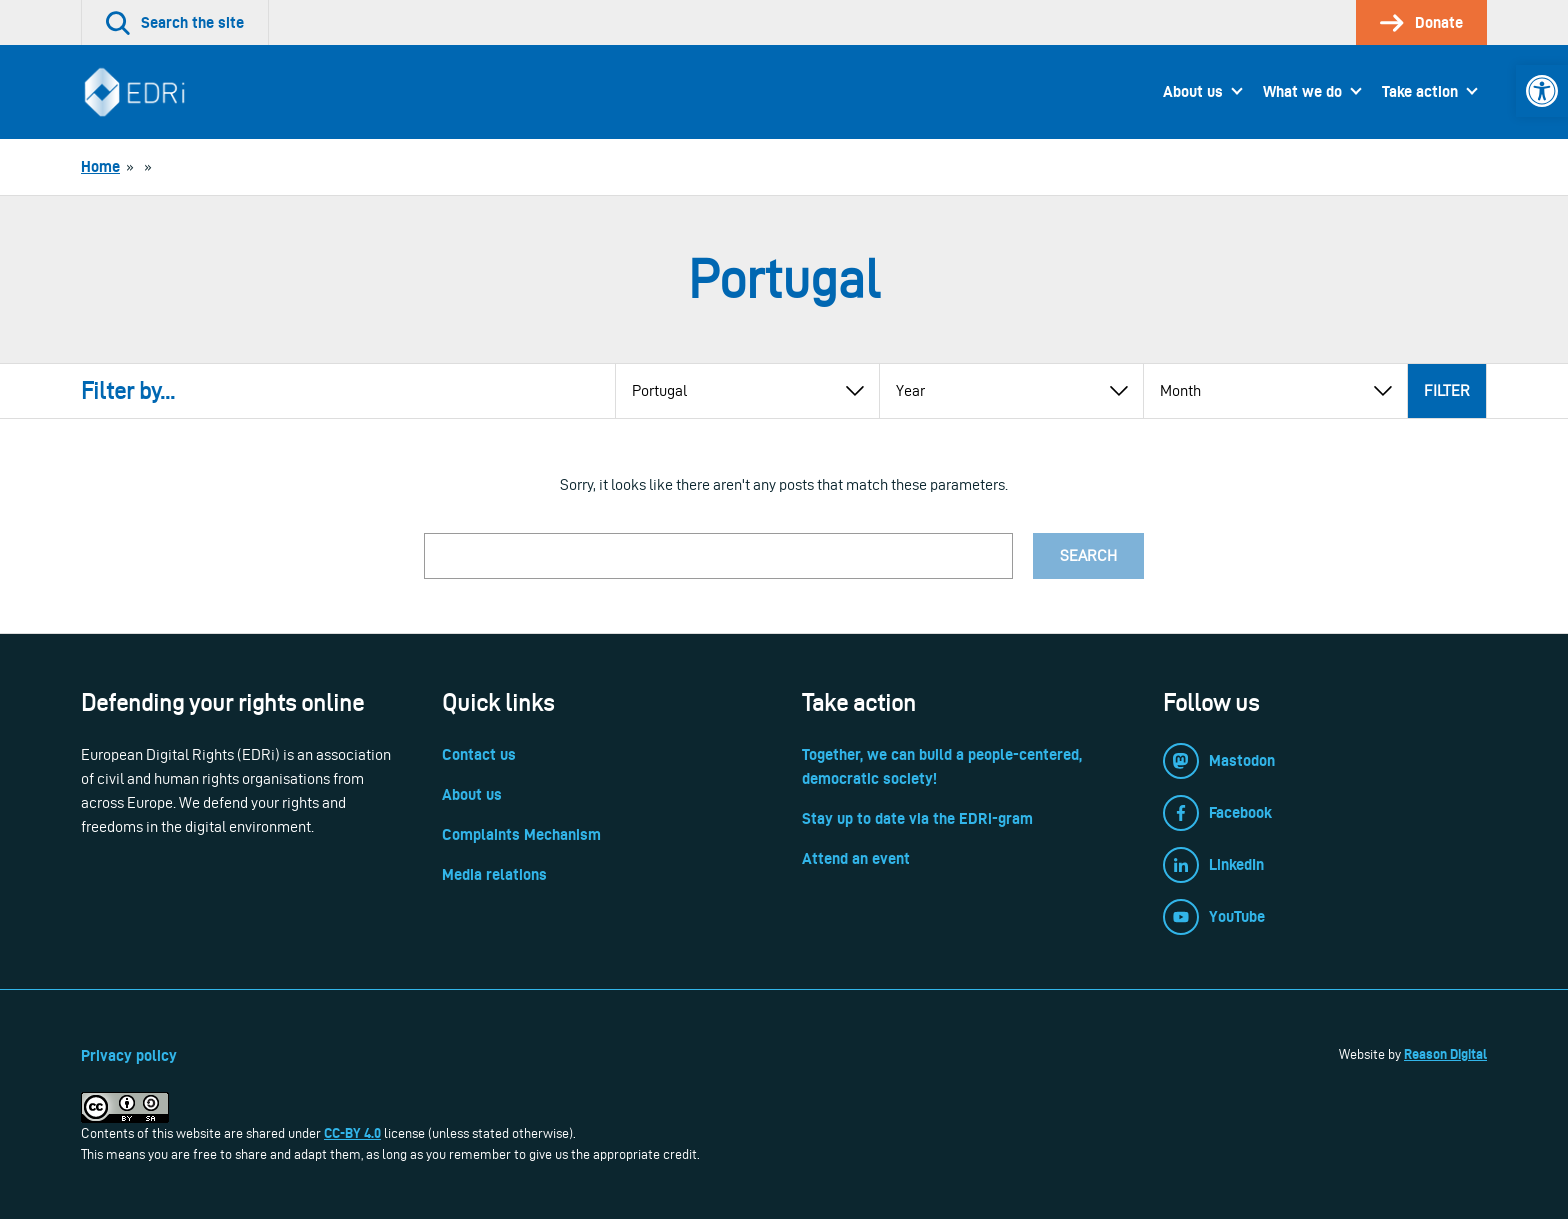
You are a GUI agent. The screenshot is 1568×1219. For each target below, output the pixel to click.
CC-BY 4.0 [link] (352, 1133)
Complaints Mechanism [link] (521, 834)
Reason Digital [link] (1445, 1054)
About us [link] (1193, 91)
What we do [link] (1302, 91)
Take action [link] (1420, 91)
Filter (1447, 390)
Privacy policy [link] (129, 1055)
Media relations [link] (494, 874)
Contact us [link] (479, 754)
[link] (1542, 91)
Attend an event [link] (856, 858)
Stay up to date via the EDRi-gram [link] (917, 818)
